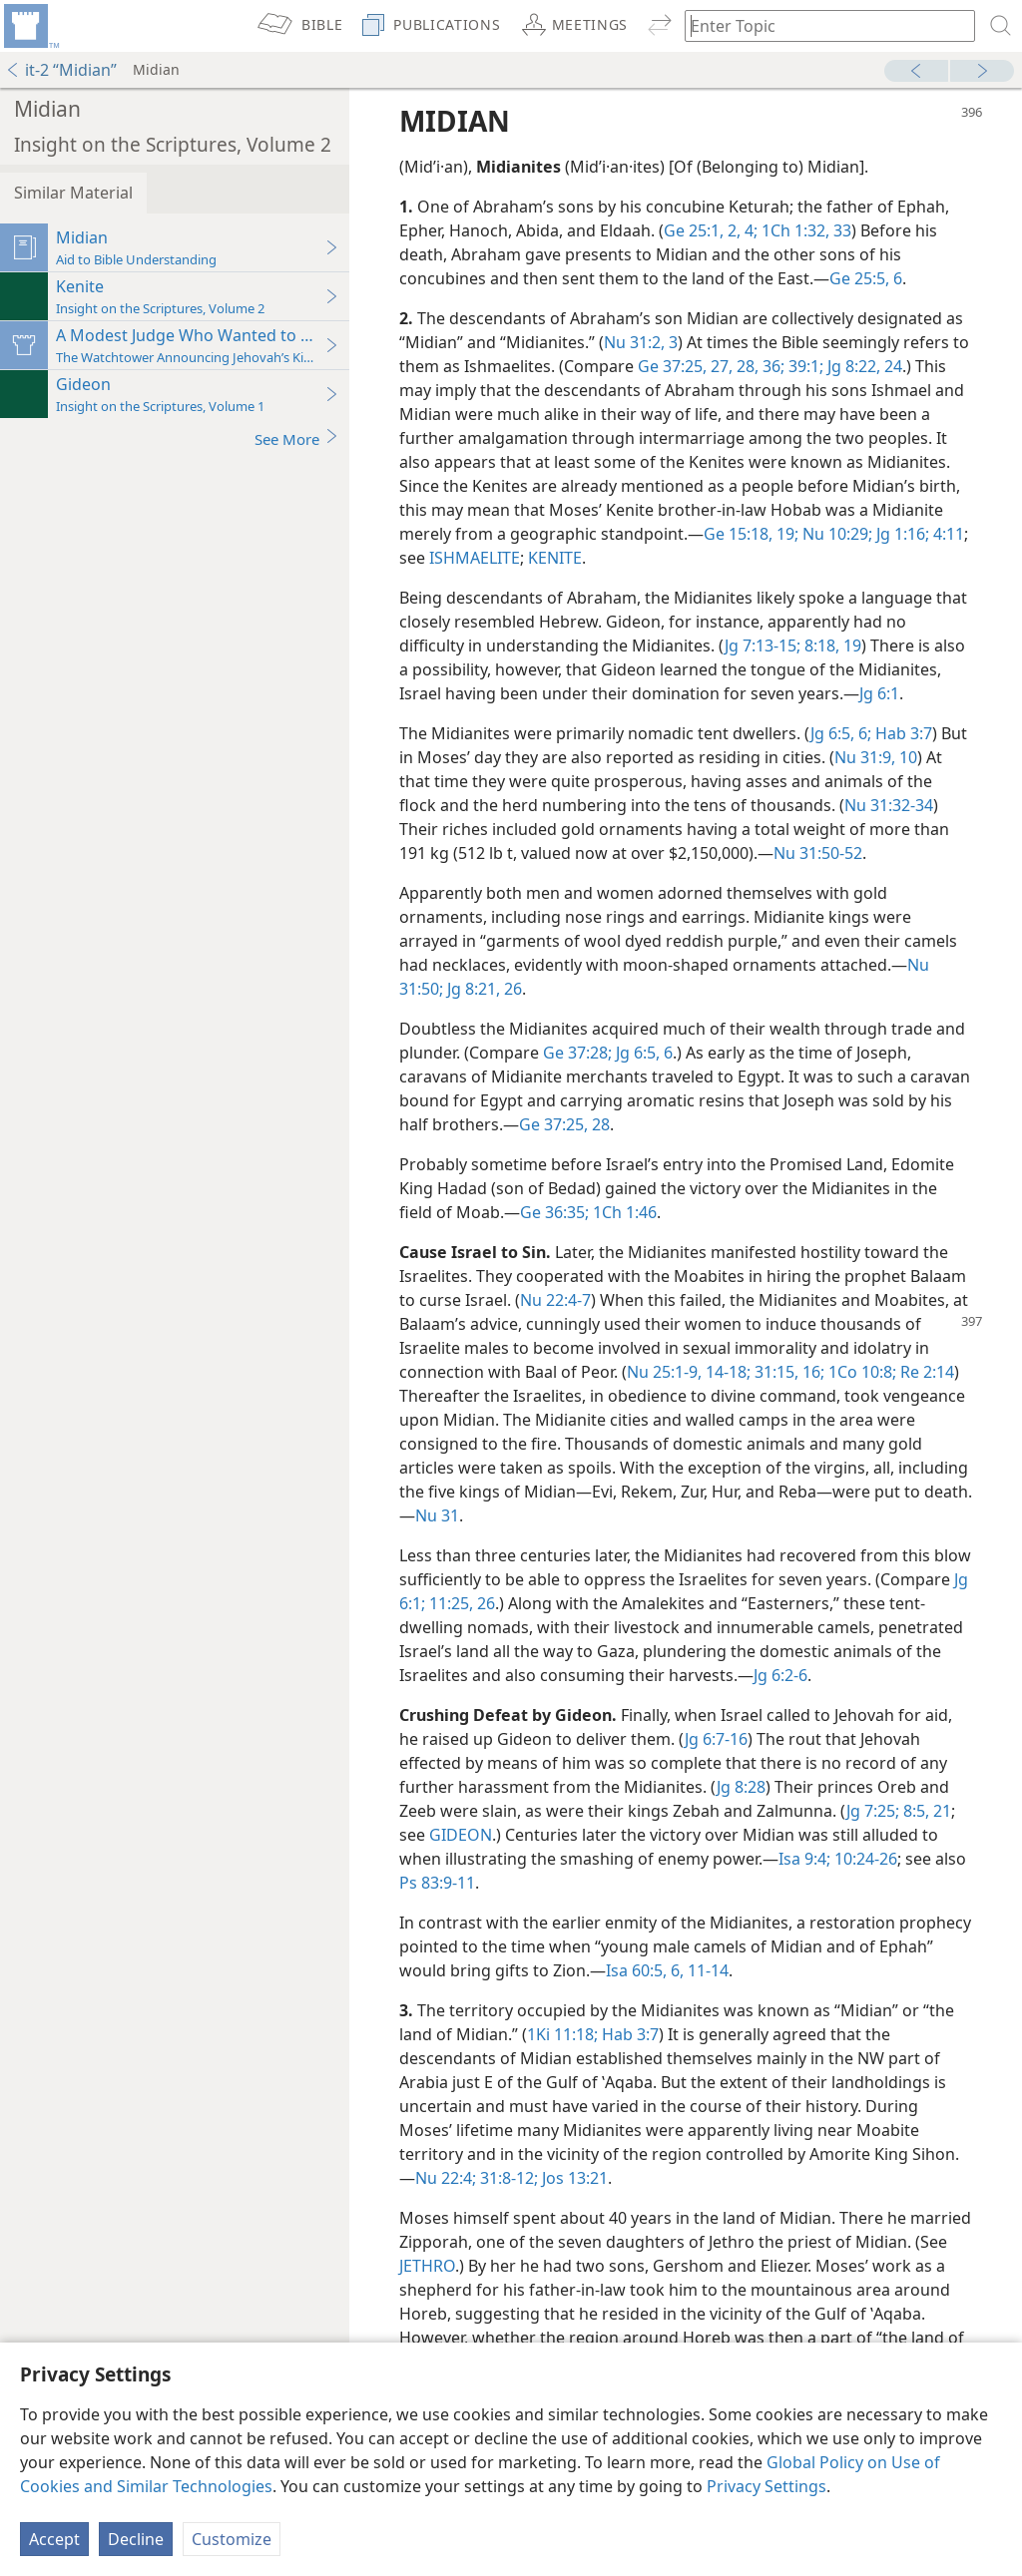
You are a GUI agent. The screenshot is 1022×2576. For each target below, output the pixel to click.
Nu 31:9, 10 (875, 757)
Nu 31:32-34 (888, 805)
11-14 (706, 1970)
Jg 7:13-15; (762, 645)
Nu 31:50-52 (817, 853)
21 (940, 1811)
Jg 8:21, (471, 989)
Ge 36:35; (554, 1212)
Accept (54, 2539)
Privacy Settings (766, 2486)
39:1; (803, 366)
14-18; (726, 1372)
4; (749, 230)
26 (511, 989)
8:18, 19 (830, 645)
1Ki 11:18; (562, 2034)
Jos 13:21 (573, 2178)
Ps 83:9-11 (437, 1883)
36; (771, 366)
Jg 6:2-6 (780, 1675)
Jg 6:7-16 (716, 1739)
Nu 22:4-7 (555, 1300)
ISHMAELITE (474, 558)
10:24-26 (863, 1859)
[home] (30, 26)
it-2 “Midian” (61, 70)
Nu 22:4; (445, 2178)
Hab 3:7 (901, 733)
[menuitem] (30, 26)
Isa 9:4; (804, 1859)
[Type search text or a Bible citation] (820, 25)
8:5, (914, 1811)
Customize (231, 2539)
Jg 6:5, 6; (840, 733)
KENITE (555, 558)
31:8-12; (507, 2178)
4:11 (946, 534)
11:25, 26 (460, 1603)
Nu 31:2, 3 (641, 342)
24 (891, 366)
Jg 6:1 (879, 693)
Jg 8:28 (741, 1787)
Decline (136, 2539)
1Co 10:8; (860, 1372)
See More (297, 438)
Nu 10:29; (835, 534)
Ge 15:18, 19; (751, 534)
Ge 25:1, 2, (702, 230)
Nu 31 (437, 1515)
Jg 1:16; (900, 534)
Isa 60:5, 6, (645, 1970)
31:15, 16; (787, 1372)
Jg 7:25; (872, 1811)
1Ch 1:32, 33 (804, 230)
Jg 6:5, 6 (642, 1053)
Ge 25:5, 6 (865, 278)
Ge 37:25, (672, 366)
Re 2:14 (925, 1372)
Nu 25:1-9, (664, 1372)
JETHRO (427, 2266)
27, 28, (733, 366)
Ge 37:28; (577, 1053)
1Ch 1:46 (623, 1212)
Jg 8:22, (851, 366)
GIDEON (460, 1835)
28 (599, 1124)
